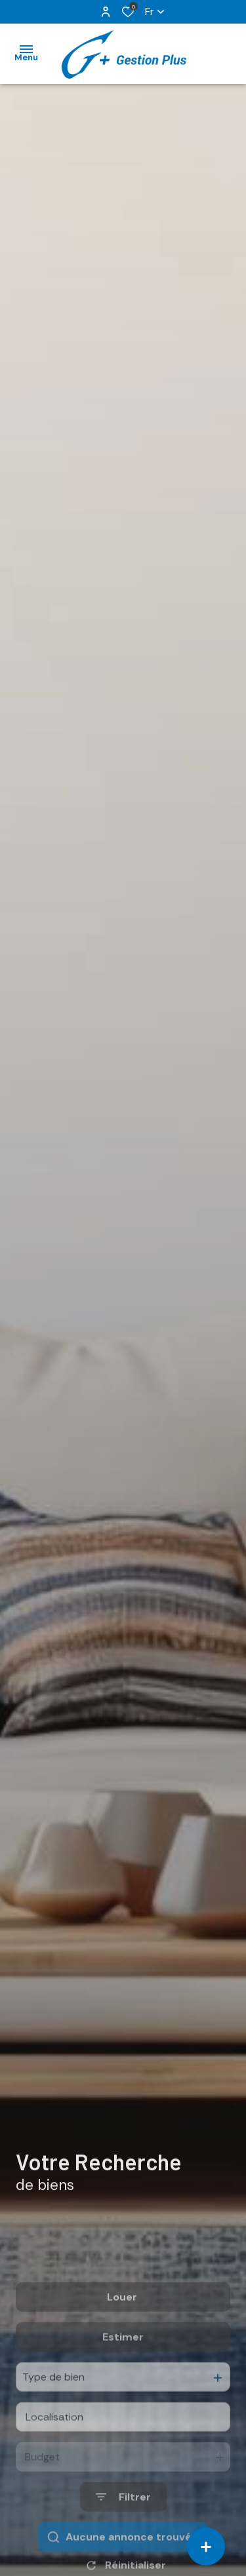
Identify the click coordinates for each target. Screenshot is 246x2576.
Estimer (123, 2379)
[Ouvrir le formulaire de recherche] (123, 2539)
